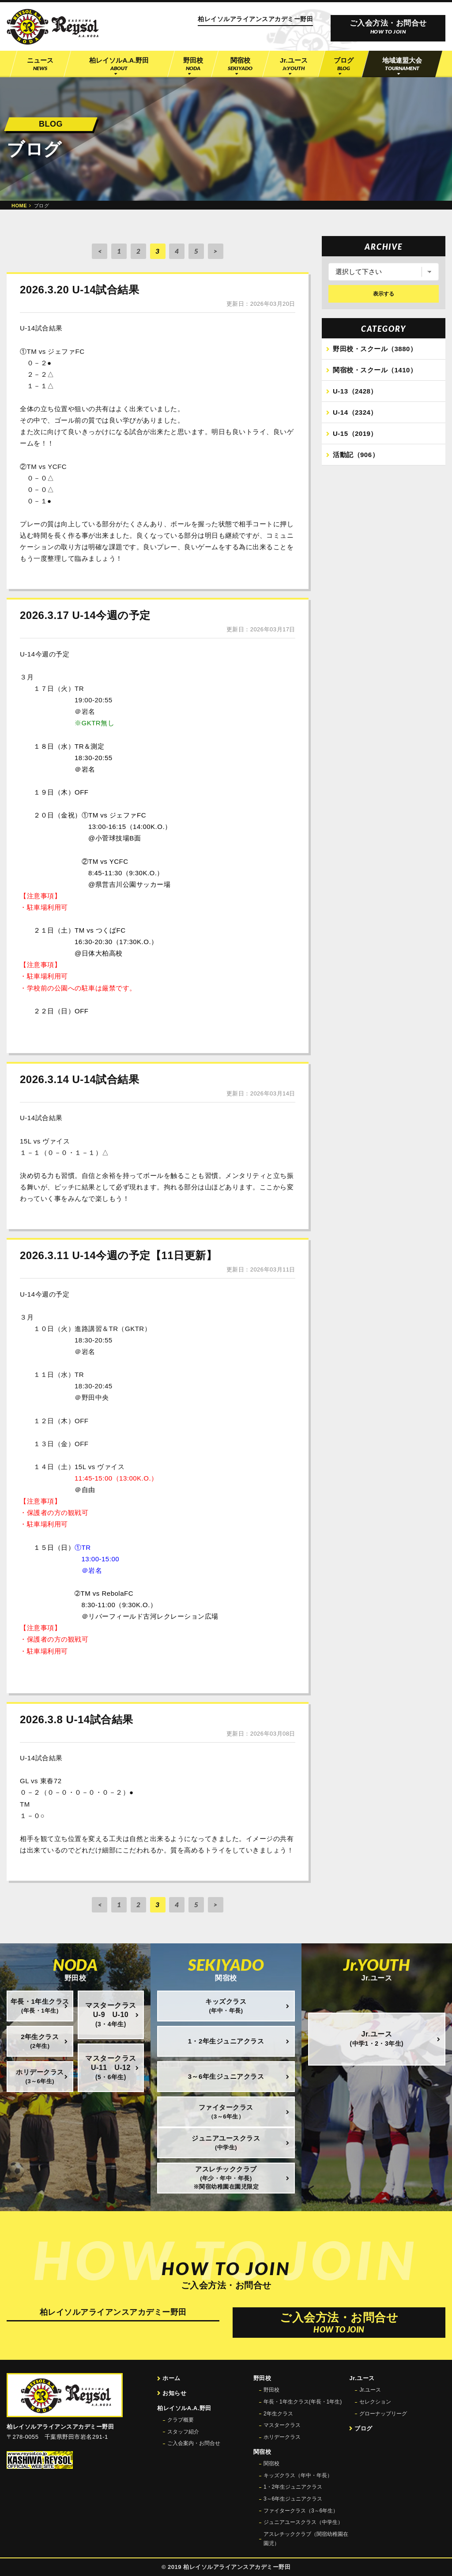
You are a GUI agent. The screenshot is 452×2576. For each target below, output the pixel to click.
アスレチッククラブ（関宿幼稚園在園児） (306, 2539)
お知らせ (174, 2393)
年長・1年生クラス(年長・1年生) (303, 2402)
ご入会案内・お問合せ (193, 2443)
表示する (383, 294)
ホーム (171, 2378)
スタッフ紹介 (183, 2432)
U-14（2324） (355, 413)
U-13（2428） (355, 392)
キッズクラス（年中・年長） (298, 2475)
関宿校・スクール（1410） (375, 371)
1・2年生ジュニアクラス (293, 2487)
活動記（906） (356, 455)
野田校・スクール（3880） (375, 349)
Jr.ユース (370, 2390)
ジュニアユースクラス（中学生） (303, 2522)
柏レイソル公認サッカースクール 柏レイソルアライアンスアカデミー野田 (52, 27)
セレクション (375, 2402)
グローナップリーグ (383, 2414)
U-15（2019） (355, 434)
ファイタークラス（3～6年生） (301, 2511)
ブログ (363, 2428)
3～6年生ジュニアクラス (293, 2499)
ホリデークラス (282, 2437)
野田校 (271, 2390)
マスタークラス (282, 2425)
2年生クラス (278, 2414)
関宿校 (271, 2463)
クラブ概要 (180, 2420)
